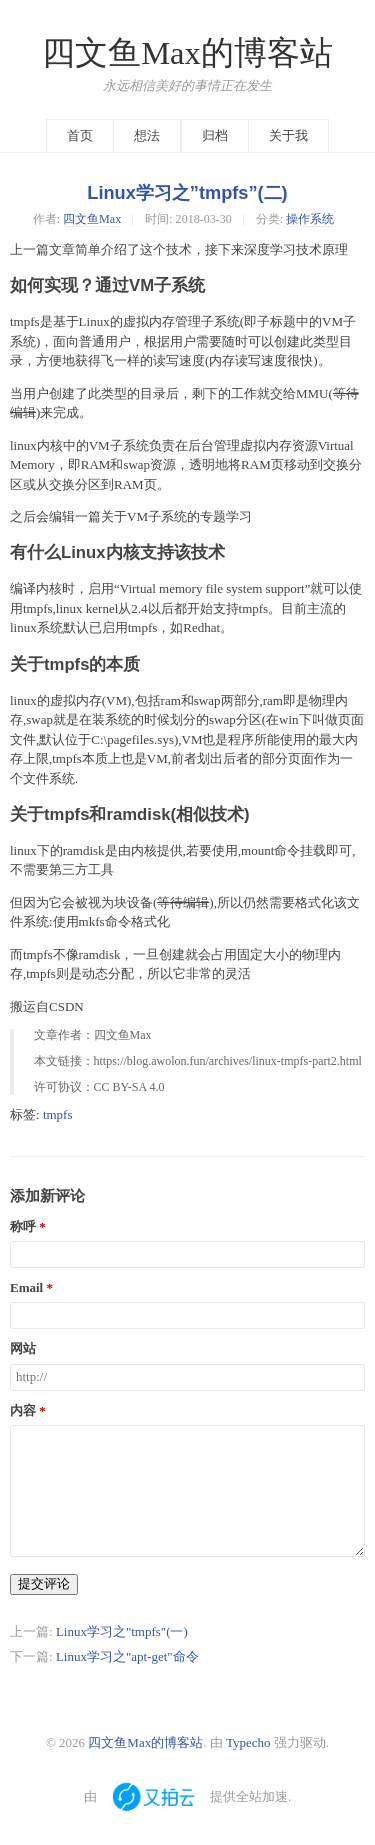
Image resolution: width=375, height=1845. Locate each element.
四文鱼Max (92, 219)
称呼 (23, 1227)
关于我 (288, 135)
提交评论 (44, 1583)
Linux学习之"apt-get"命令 (127, 1656)
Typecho (248, 1742)
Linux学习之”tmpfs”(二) (187, 193)
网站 (23, 1349)
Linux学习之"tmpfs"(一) (122, 1631)
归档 (215, 135)
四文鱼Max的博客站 (187, 53)
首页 (80, 135)
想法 (147, 135)
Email (26, 1288)
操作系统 (310, 219)
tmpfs (58, 1114)
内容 (23, 1411)
